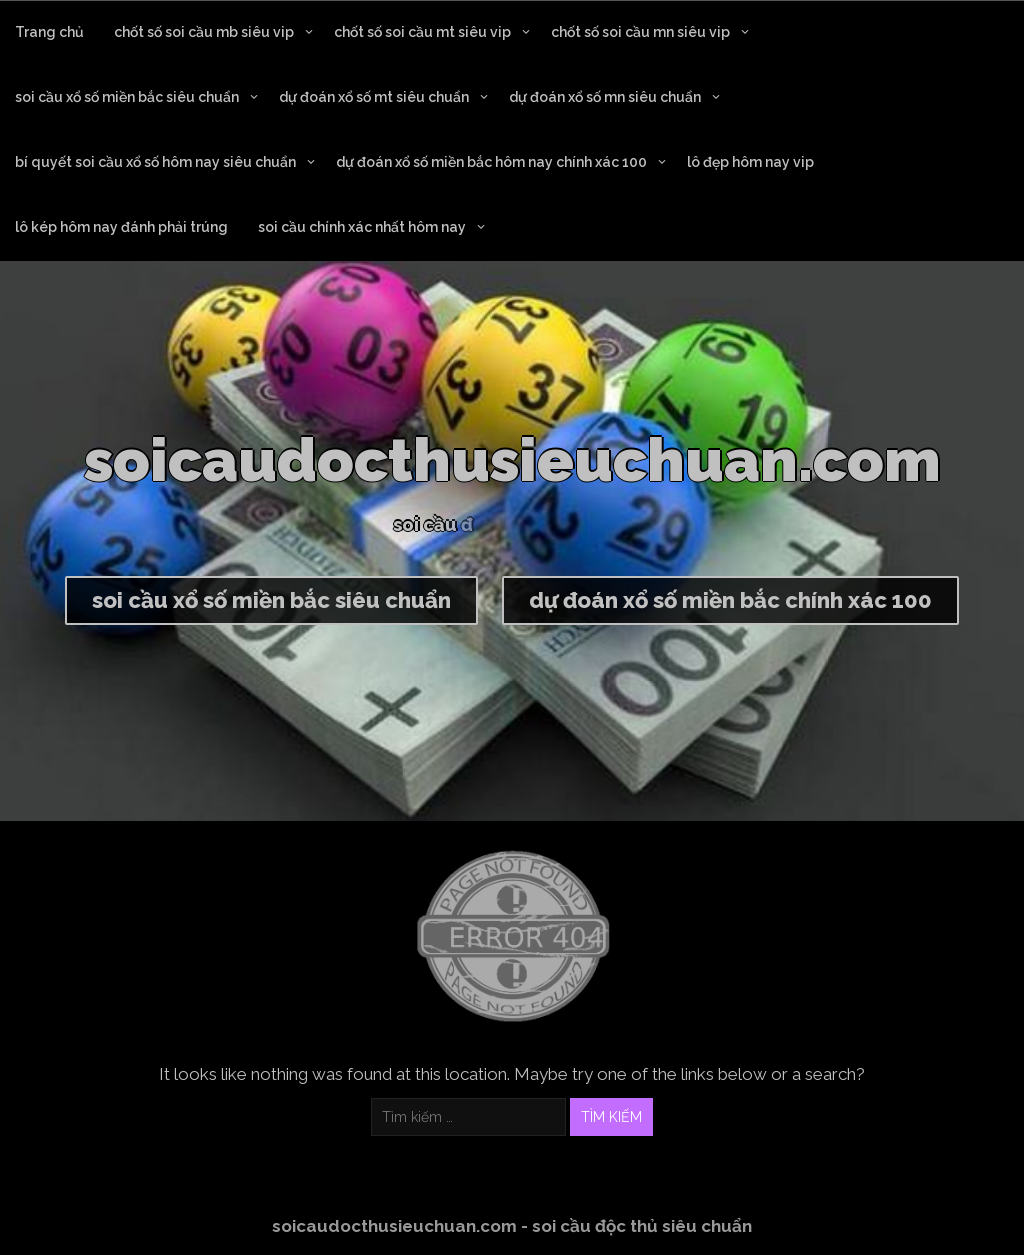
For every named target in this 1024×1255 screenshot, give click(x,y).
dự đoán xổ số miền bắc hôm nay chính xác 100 (491, 162)
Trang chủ (49, 32)
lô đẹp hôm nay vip (750, 162)
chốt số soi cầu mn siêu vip (640, 32)
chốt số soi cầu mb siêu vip (204, 32)
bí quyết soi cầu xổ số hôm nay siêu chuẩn (155, 162)
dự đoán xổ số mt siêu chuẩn (374, 97)
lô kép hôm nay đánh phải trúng (121, 227)
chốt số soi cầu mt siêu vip (422, 32)
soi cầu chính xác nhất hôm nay (362, 227)
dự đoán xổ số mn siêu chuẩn (605, 97)
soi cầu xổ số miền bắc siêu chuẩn (127, 97)
